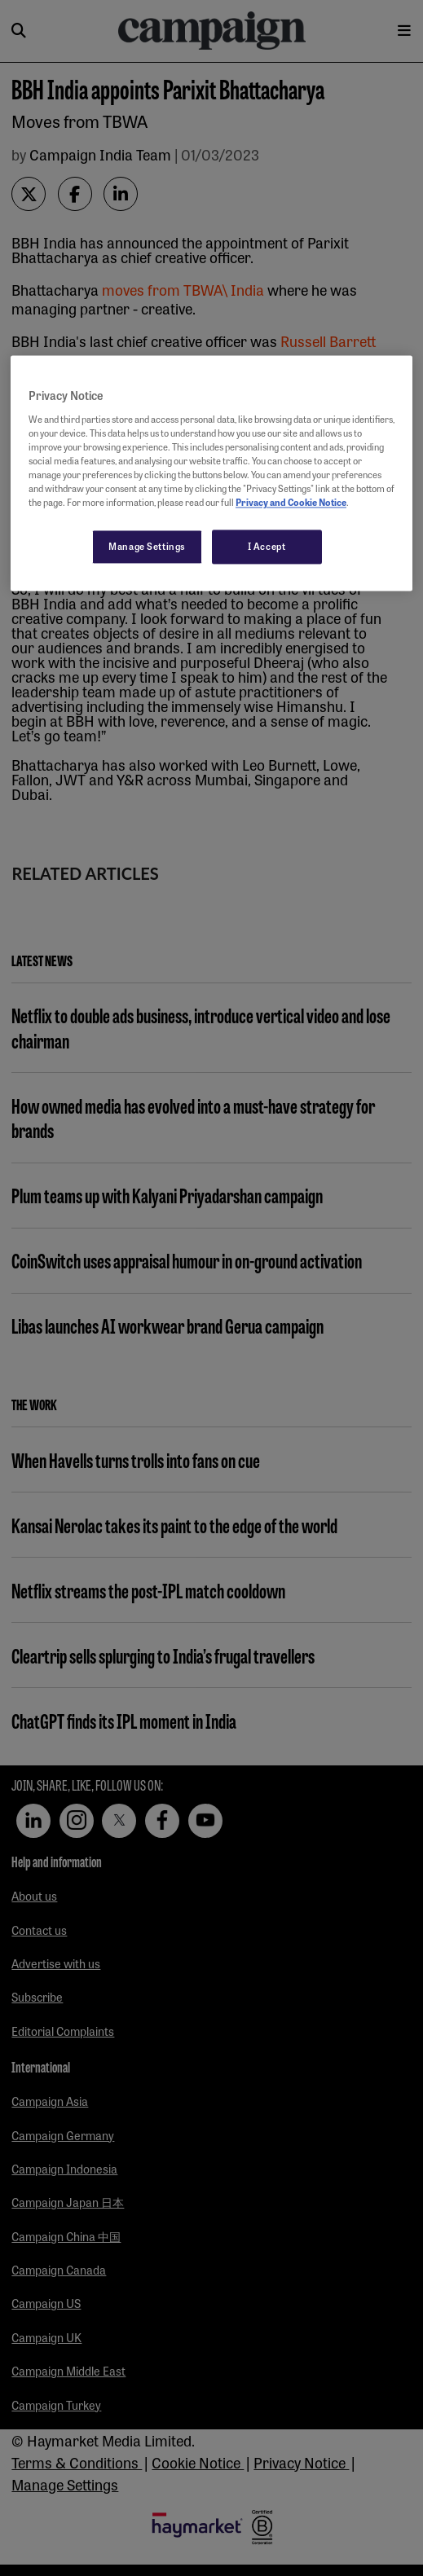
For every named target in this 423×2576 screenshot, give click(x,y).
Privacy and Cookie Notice (291, 502)
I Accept (267, 546)
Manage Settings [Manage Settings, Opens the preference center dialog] (147, 546)
